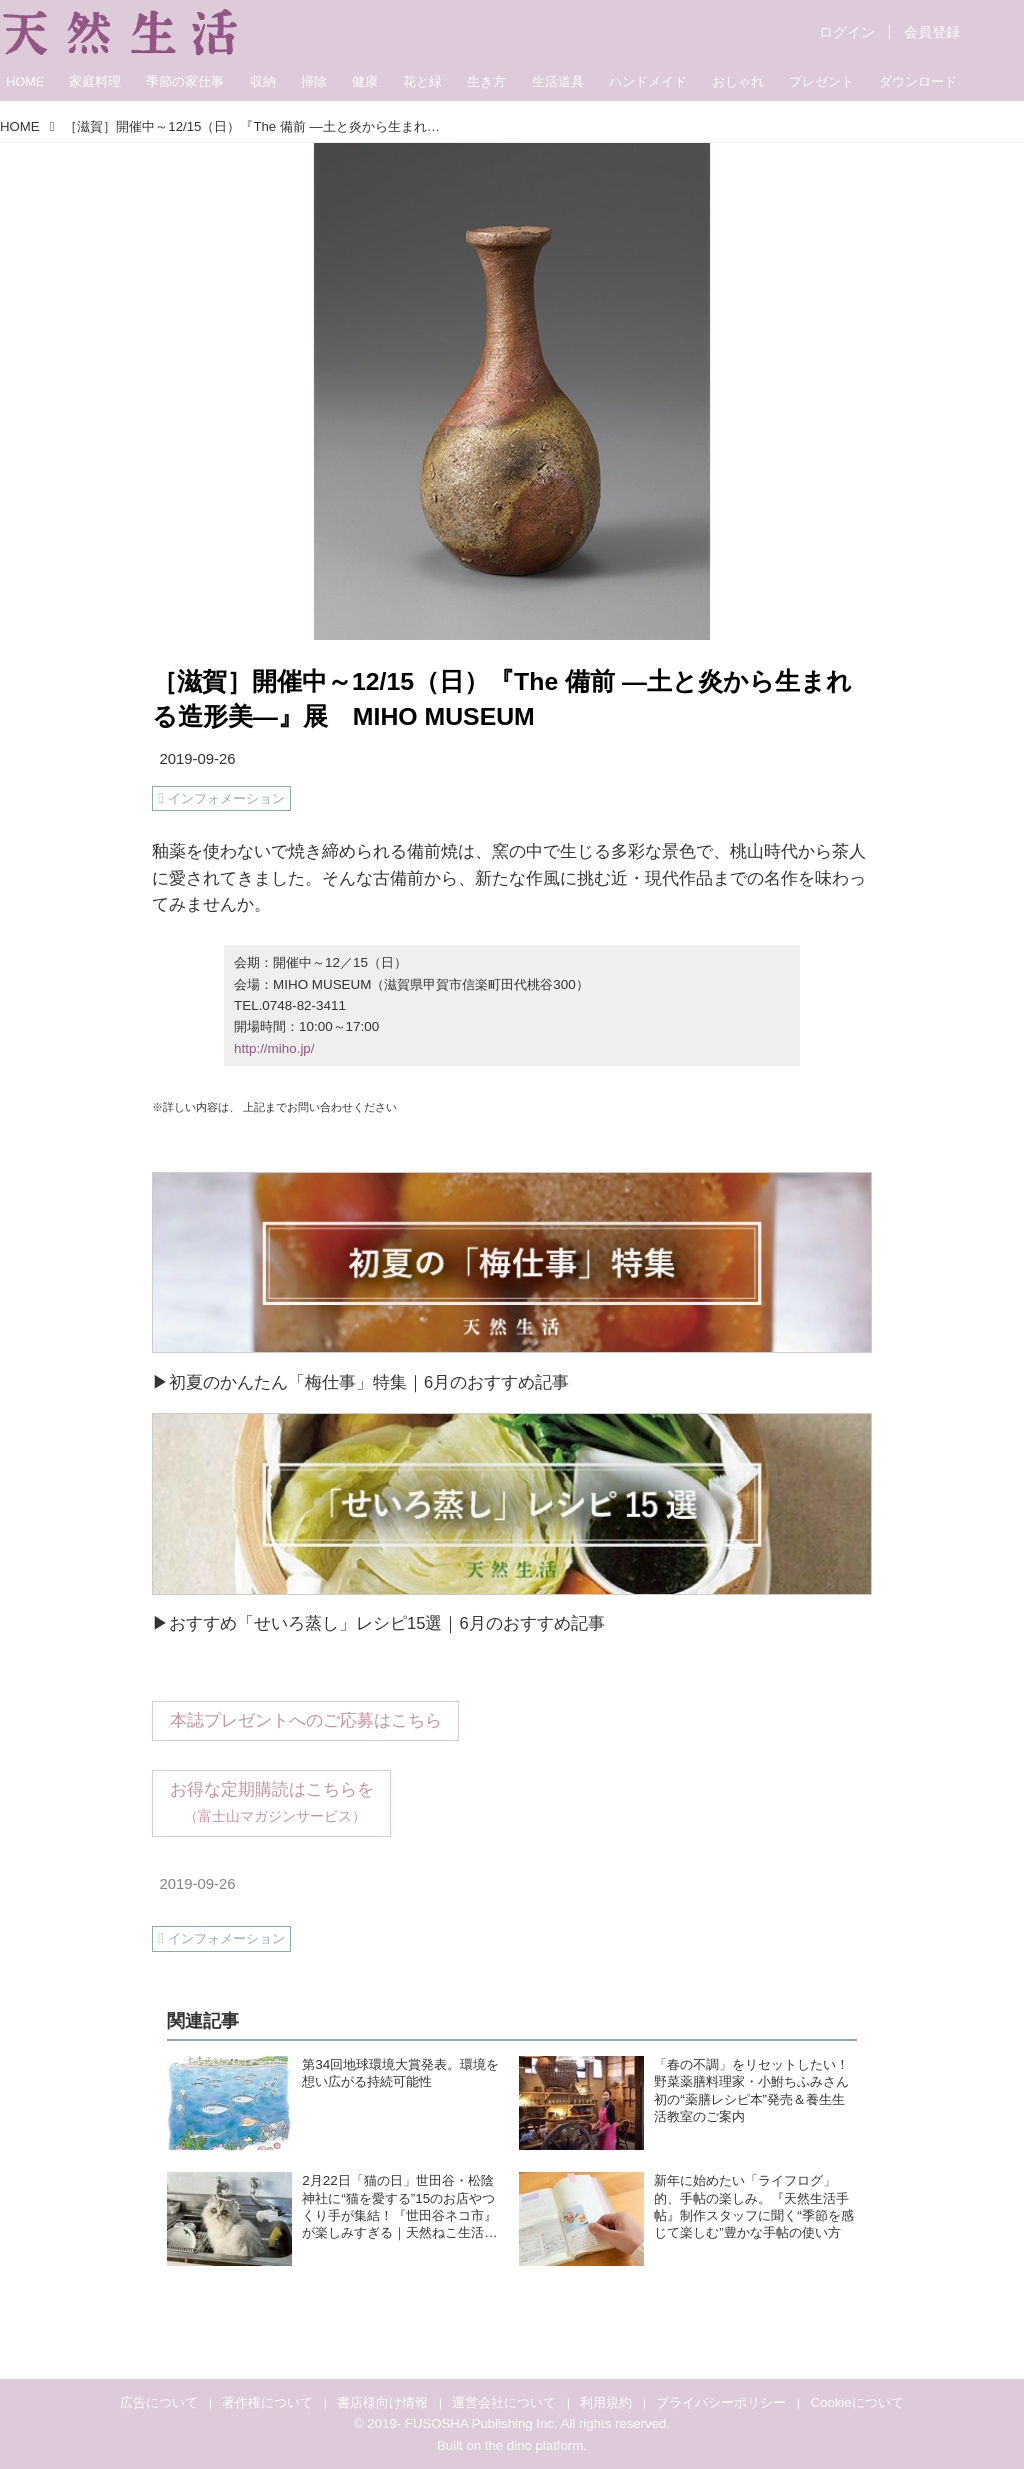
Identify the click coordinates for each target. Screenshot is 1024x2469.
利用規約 (606, 2402)
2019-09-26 (197, 759)
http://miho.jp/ (274, 1048)
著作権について (267, 2402)
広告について (159, 2402)
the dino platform (534, 2445)
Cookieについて (857, 2402)
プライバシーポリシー (721, 2402)
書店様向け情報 (382, 2402)
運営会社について (504, 2402)
